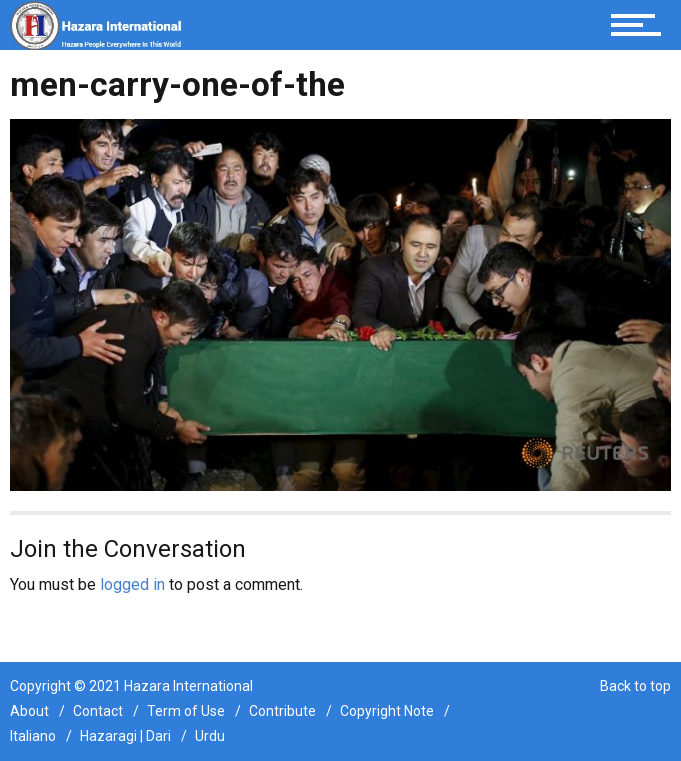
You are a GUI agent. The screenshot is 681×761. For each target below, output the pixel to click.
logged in (132, 584)
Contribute (282, 711)
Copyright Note (387, 711)
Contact (98, 711)
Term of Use (186, 711)
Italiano (33, 736)
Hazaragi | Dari (125, 736)
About (29, 711)
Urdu (210, 736)
